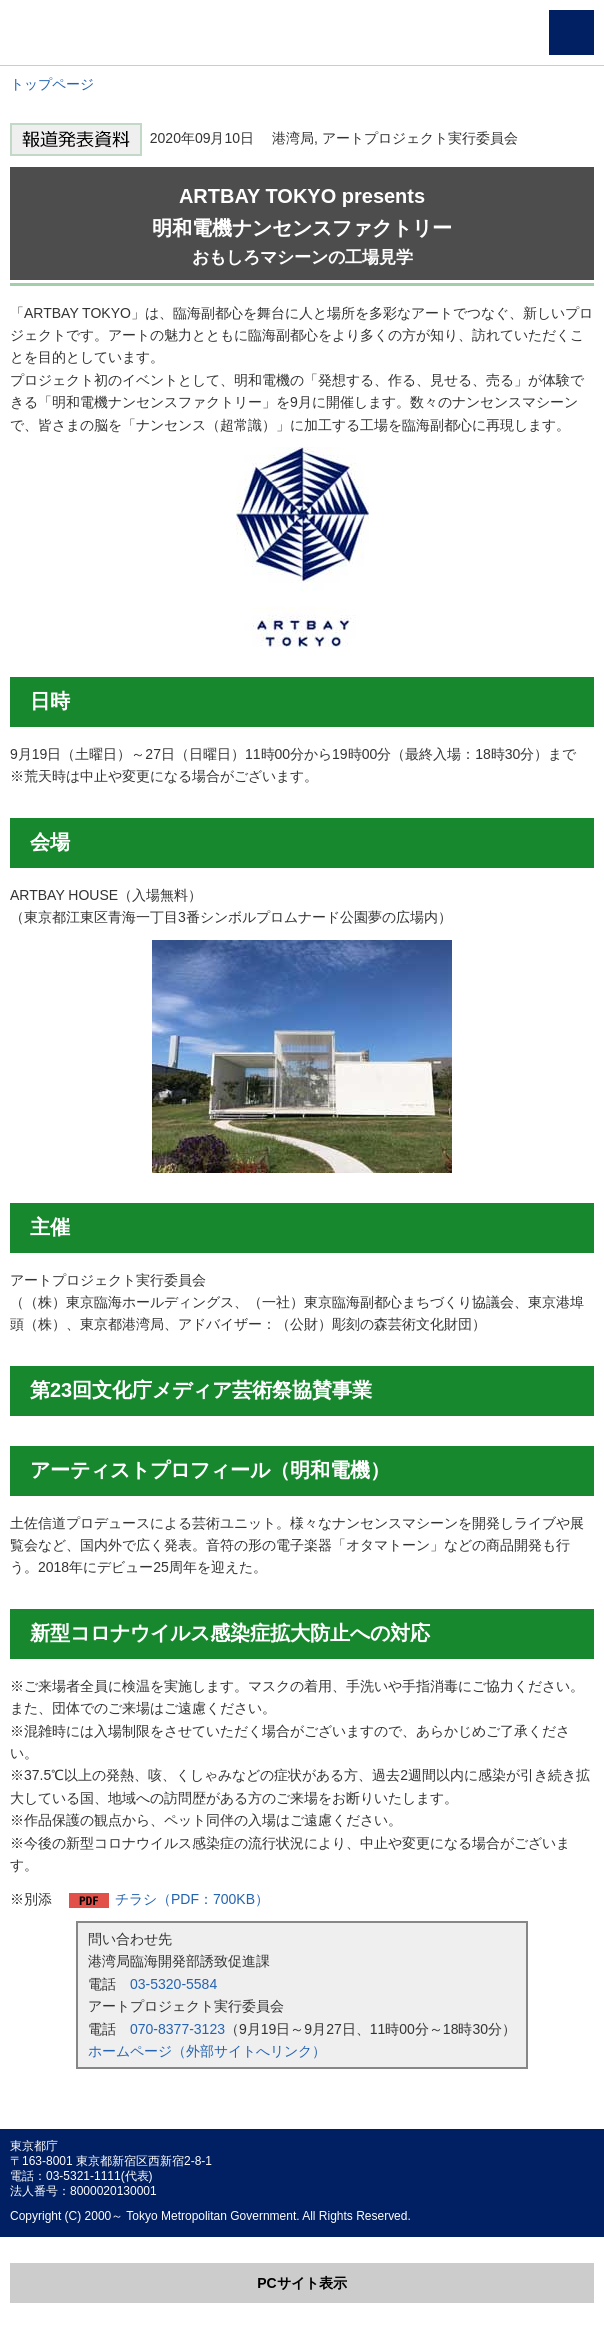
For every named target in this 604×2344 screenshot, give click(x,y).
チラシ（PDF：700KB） (192, 1899)
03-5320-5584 (173, 1984)
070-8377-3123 (177, 2029)
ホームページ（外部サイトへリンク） (207, 2051)
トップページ (52, 84)
